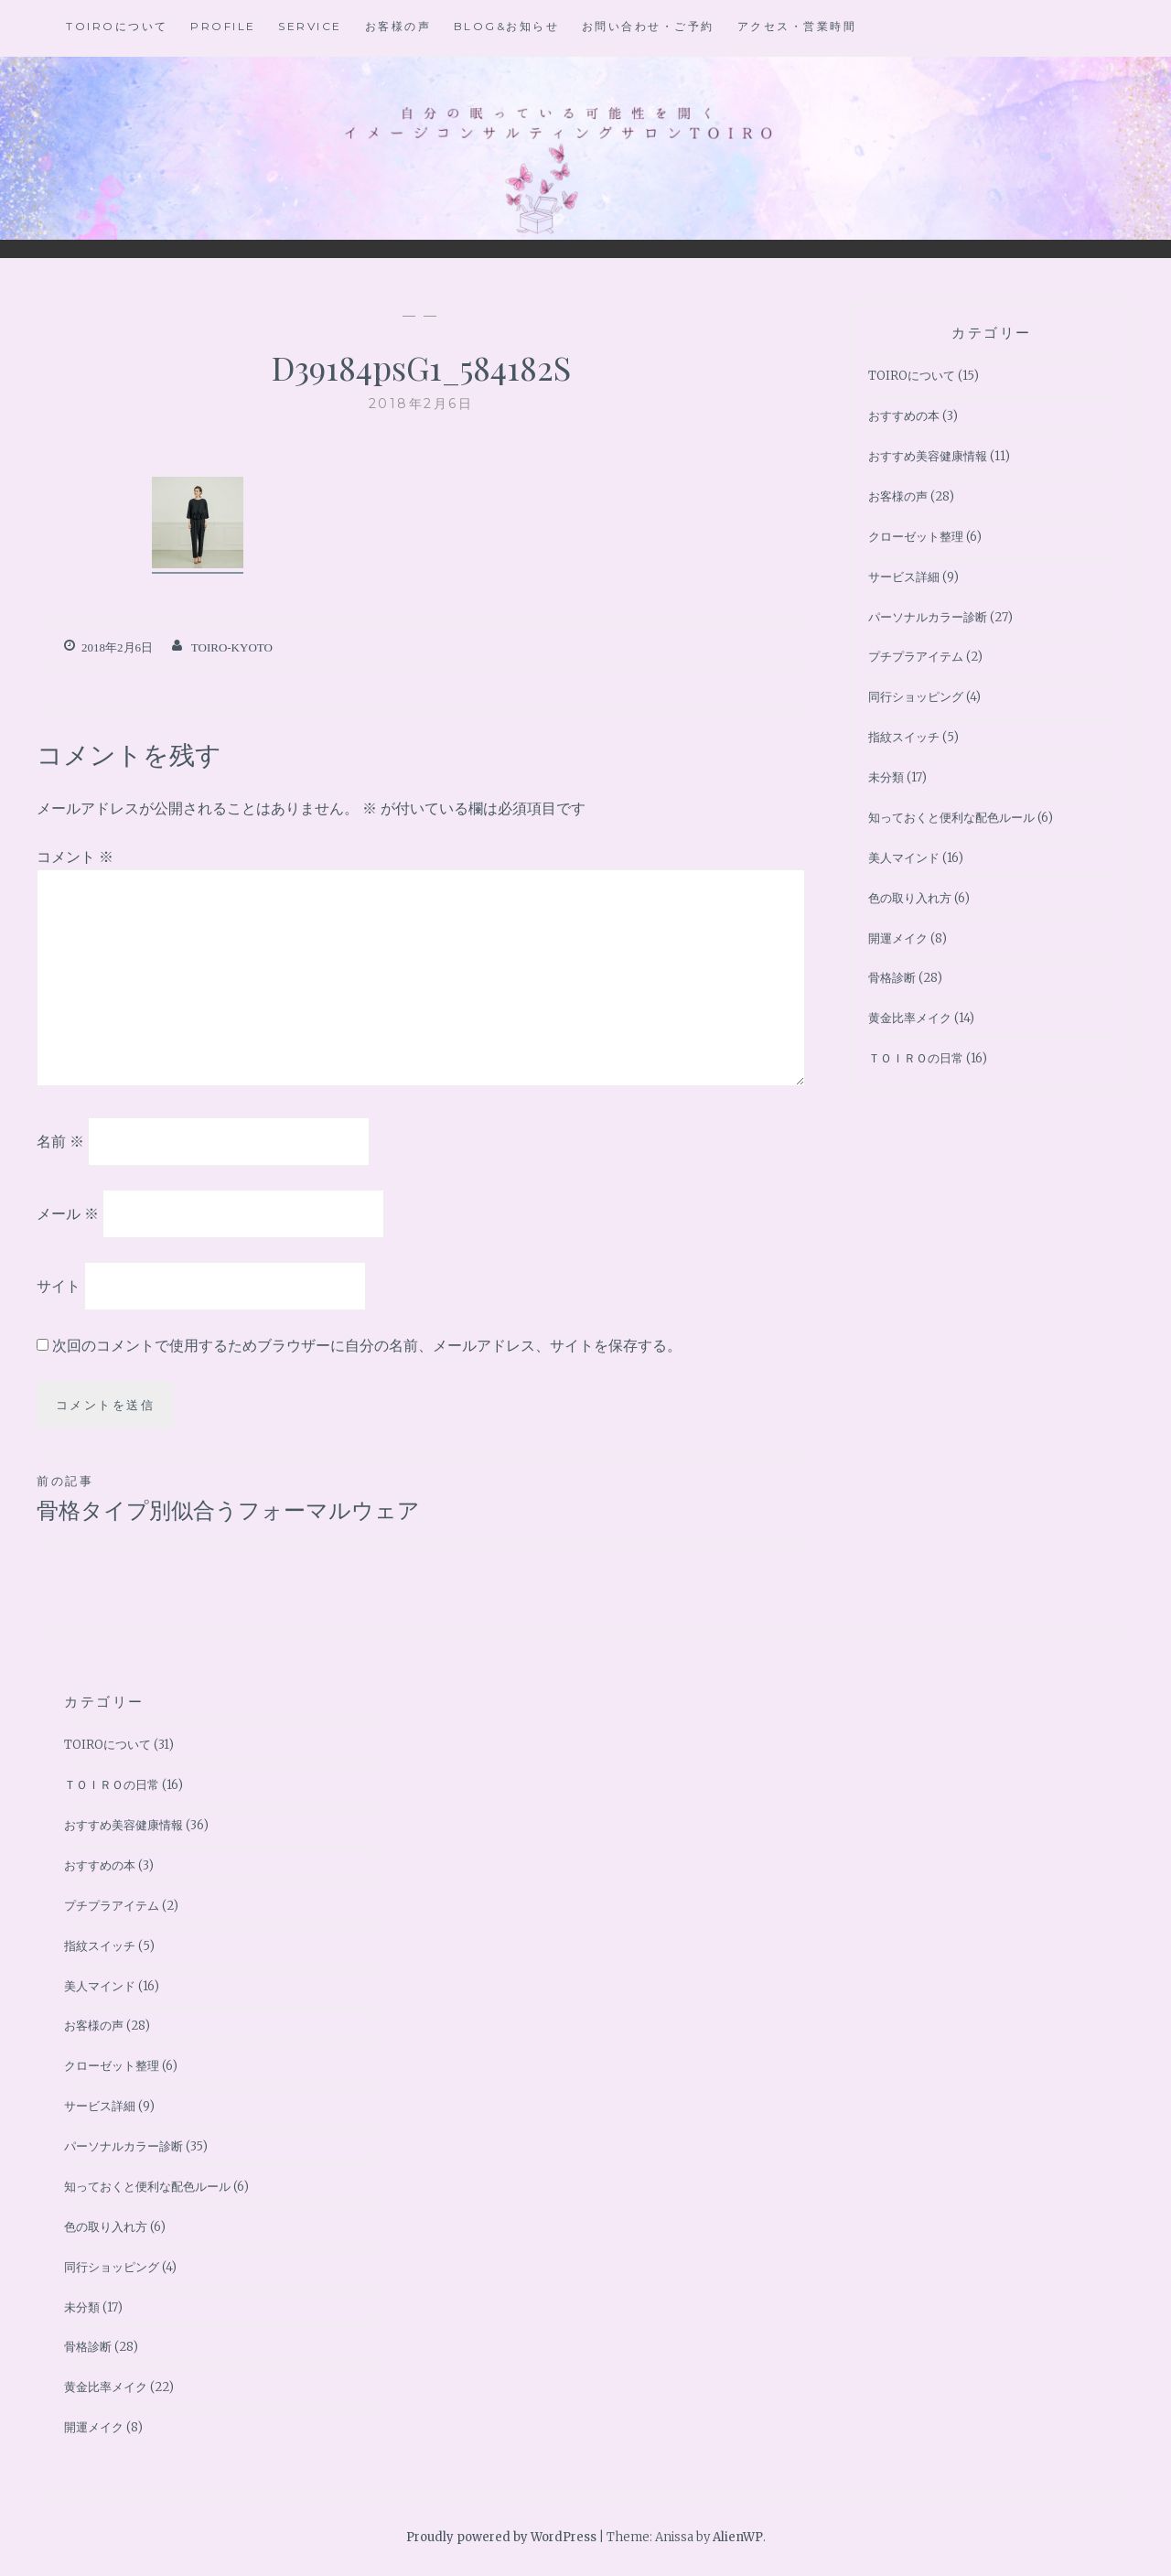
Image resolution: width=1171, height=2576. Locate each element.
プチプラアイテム (915, 656)
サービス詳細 (904, 577)
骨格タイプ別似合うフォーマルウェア (229, 1497)
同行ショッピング (915, 697)
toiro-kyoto (232, 647)
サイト (59, 1285)
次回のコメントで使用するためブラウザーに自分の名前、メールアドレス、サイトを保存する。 (367, 1345)
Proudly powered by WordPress (501, 2537)
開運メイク (898, 938)
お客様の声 (398, 26)
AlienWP (738, 2537)
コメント (75, 856)
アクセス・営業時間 (797, 26)
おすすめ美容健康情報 (927, 456)
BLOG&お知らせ (507, 26)
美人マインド (904, 858)
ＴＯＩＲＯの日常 (915, 1058)
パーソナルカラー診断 (927, 617)
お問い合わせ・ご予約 (648, 26)
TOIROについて (117, 26)
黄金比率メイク (909, 1018)
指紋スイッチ (904, 737)
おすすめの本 (904, 416)
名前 (60, 1141)
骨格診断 (892, 978)
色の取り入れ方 (909, 898)
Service (310, 26)
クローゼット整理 (915, 536)
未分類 (886, 777)
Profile (223, 26)
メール (68, 1213)
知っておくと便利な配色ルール (951, 817)
